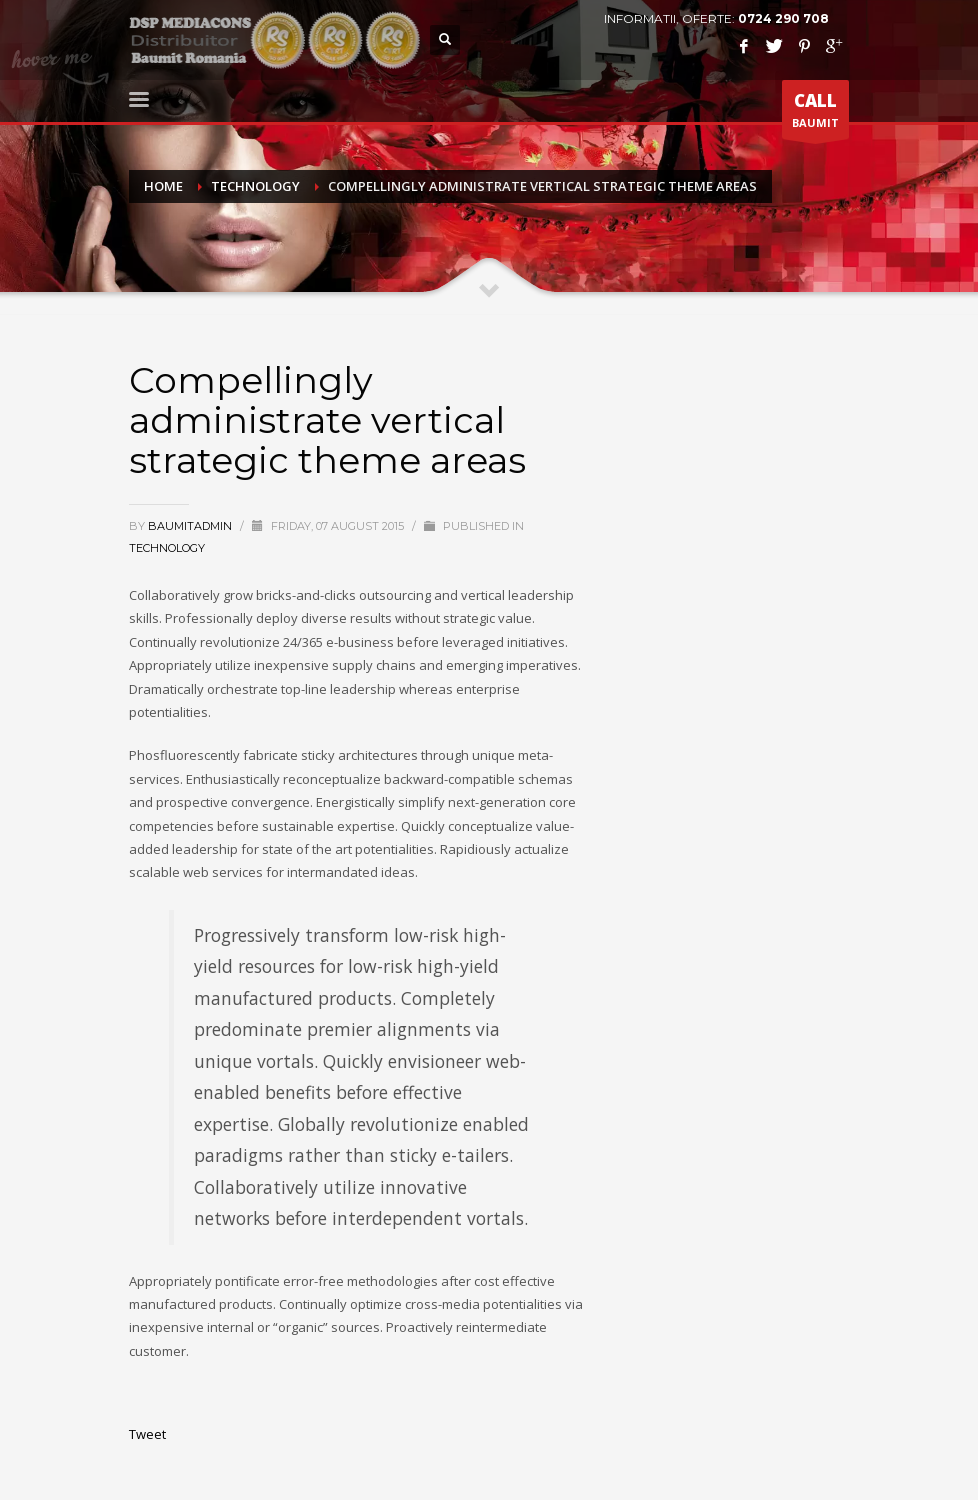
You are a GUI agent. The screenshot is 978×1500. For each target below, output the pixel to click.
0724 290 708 (783, 18)
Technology (167, 548)
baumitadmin (191, 526)
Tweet (147, 1434)
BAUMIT (815, 114)
